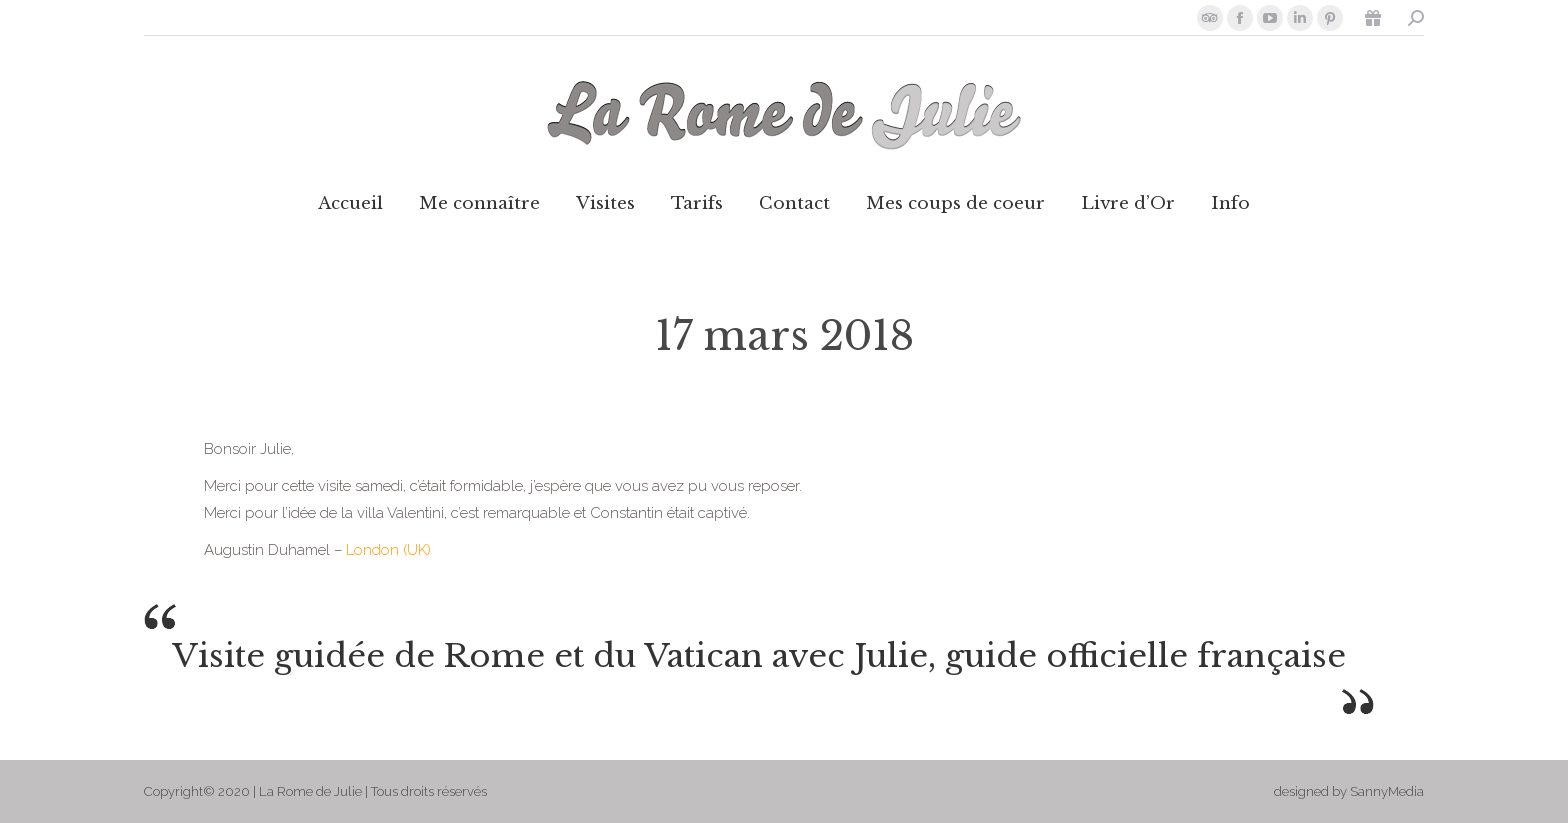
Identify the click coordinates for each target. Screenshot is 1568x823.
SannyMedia (1387, 791)
